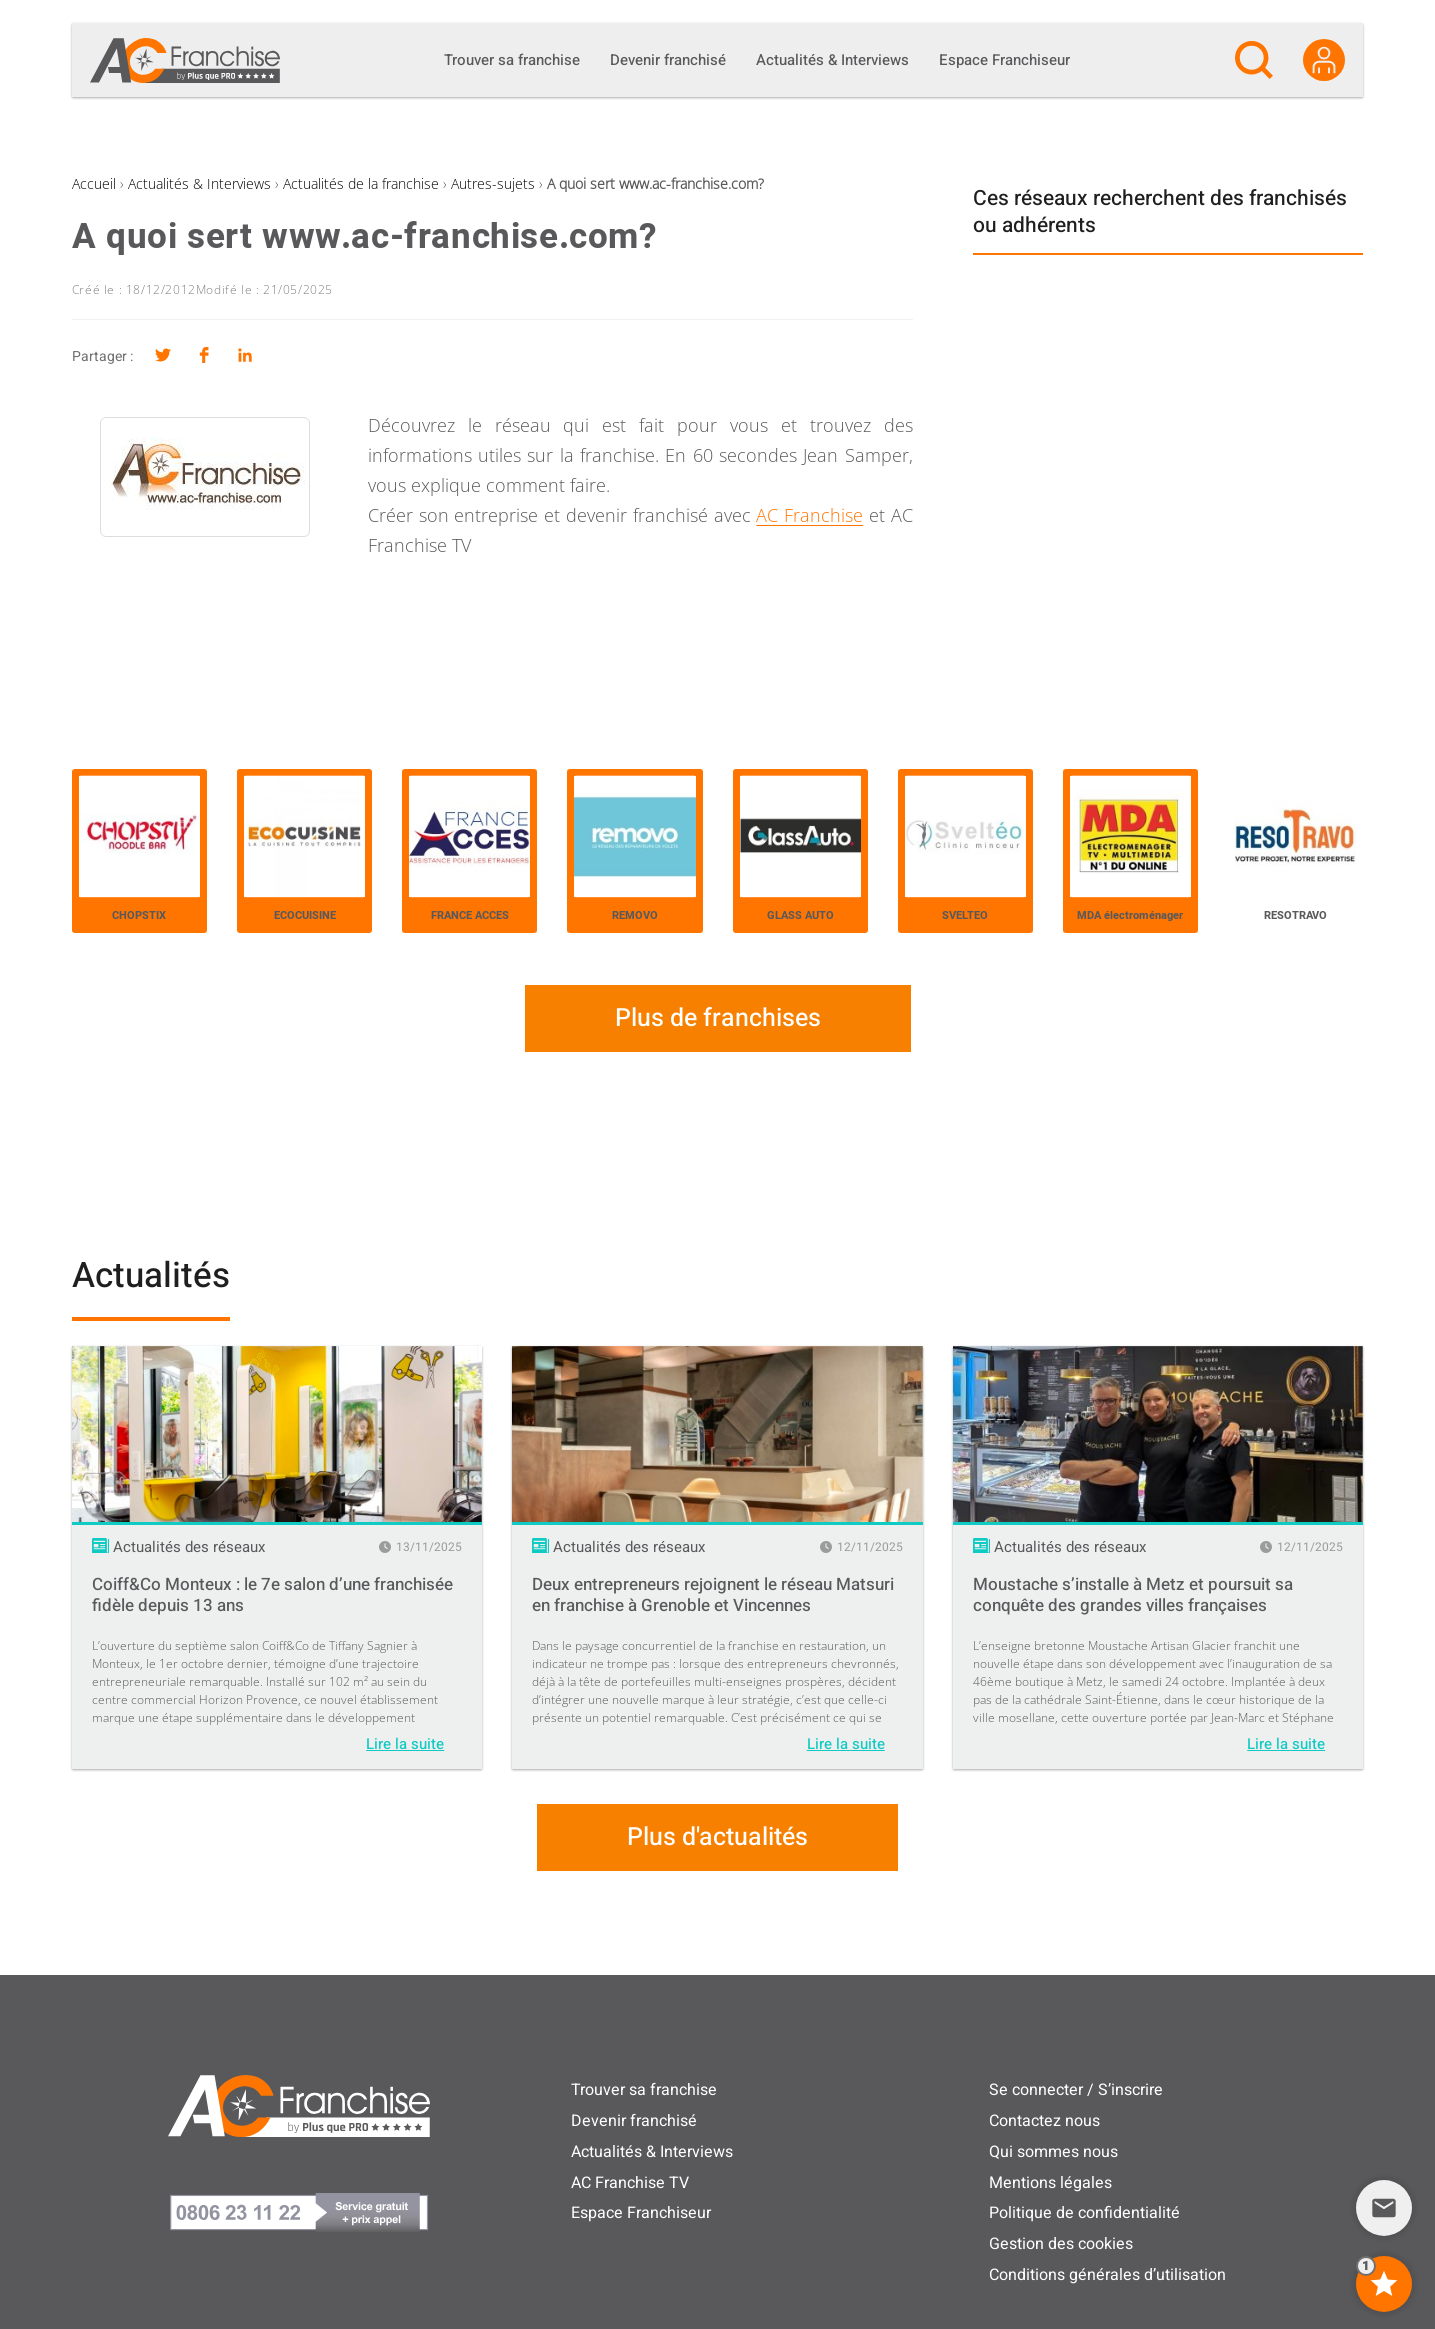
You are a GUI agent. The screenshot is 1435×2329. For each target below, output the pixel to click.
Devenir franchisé (634, 2121)
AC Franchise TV (630, 2183)
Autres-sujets (493, 183)
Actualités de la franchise (361, 183)
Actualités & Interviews (199, 183)
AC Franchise (809, 515)
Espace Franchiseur (641, 2213)
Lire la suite (405, 1744)
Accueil (94, 183)
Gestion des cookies (1061, 2244)
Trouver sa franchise (644, 2090)
